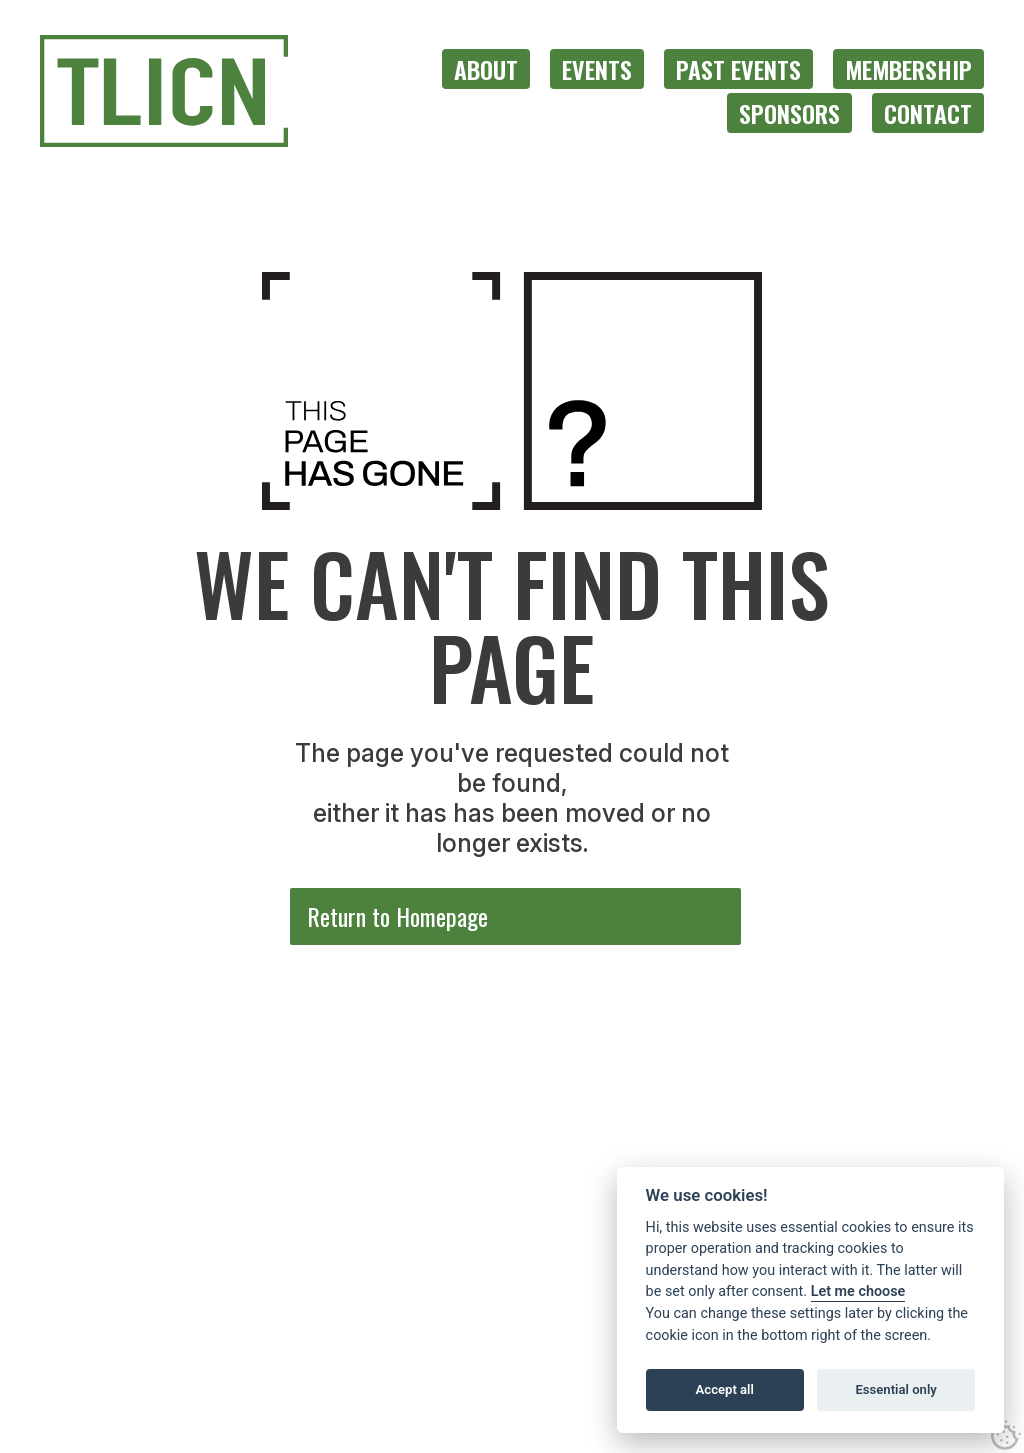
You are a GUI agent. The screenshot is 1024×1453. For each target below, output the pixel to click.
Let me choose (858, 1291)
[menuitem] (486, 69)
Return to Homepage (397, 916)
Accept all (725, 1389)
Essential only (895, 1389)
